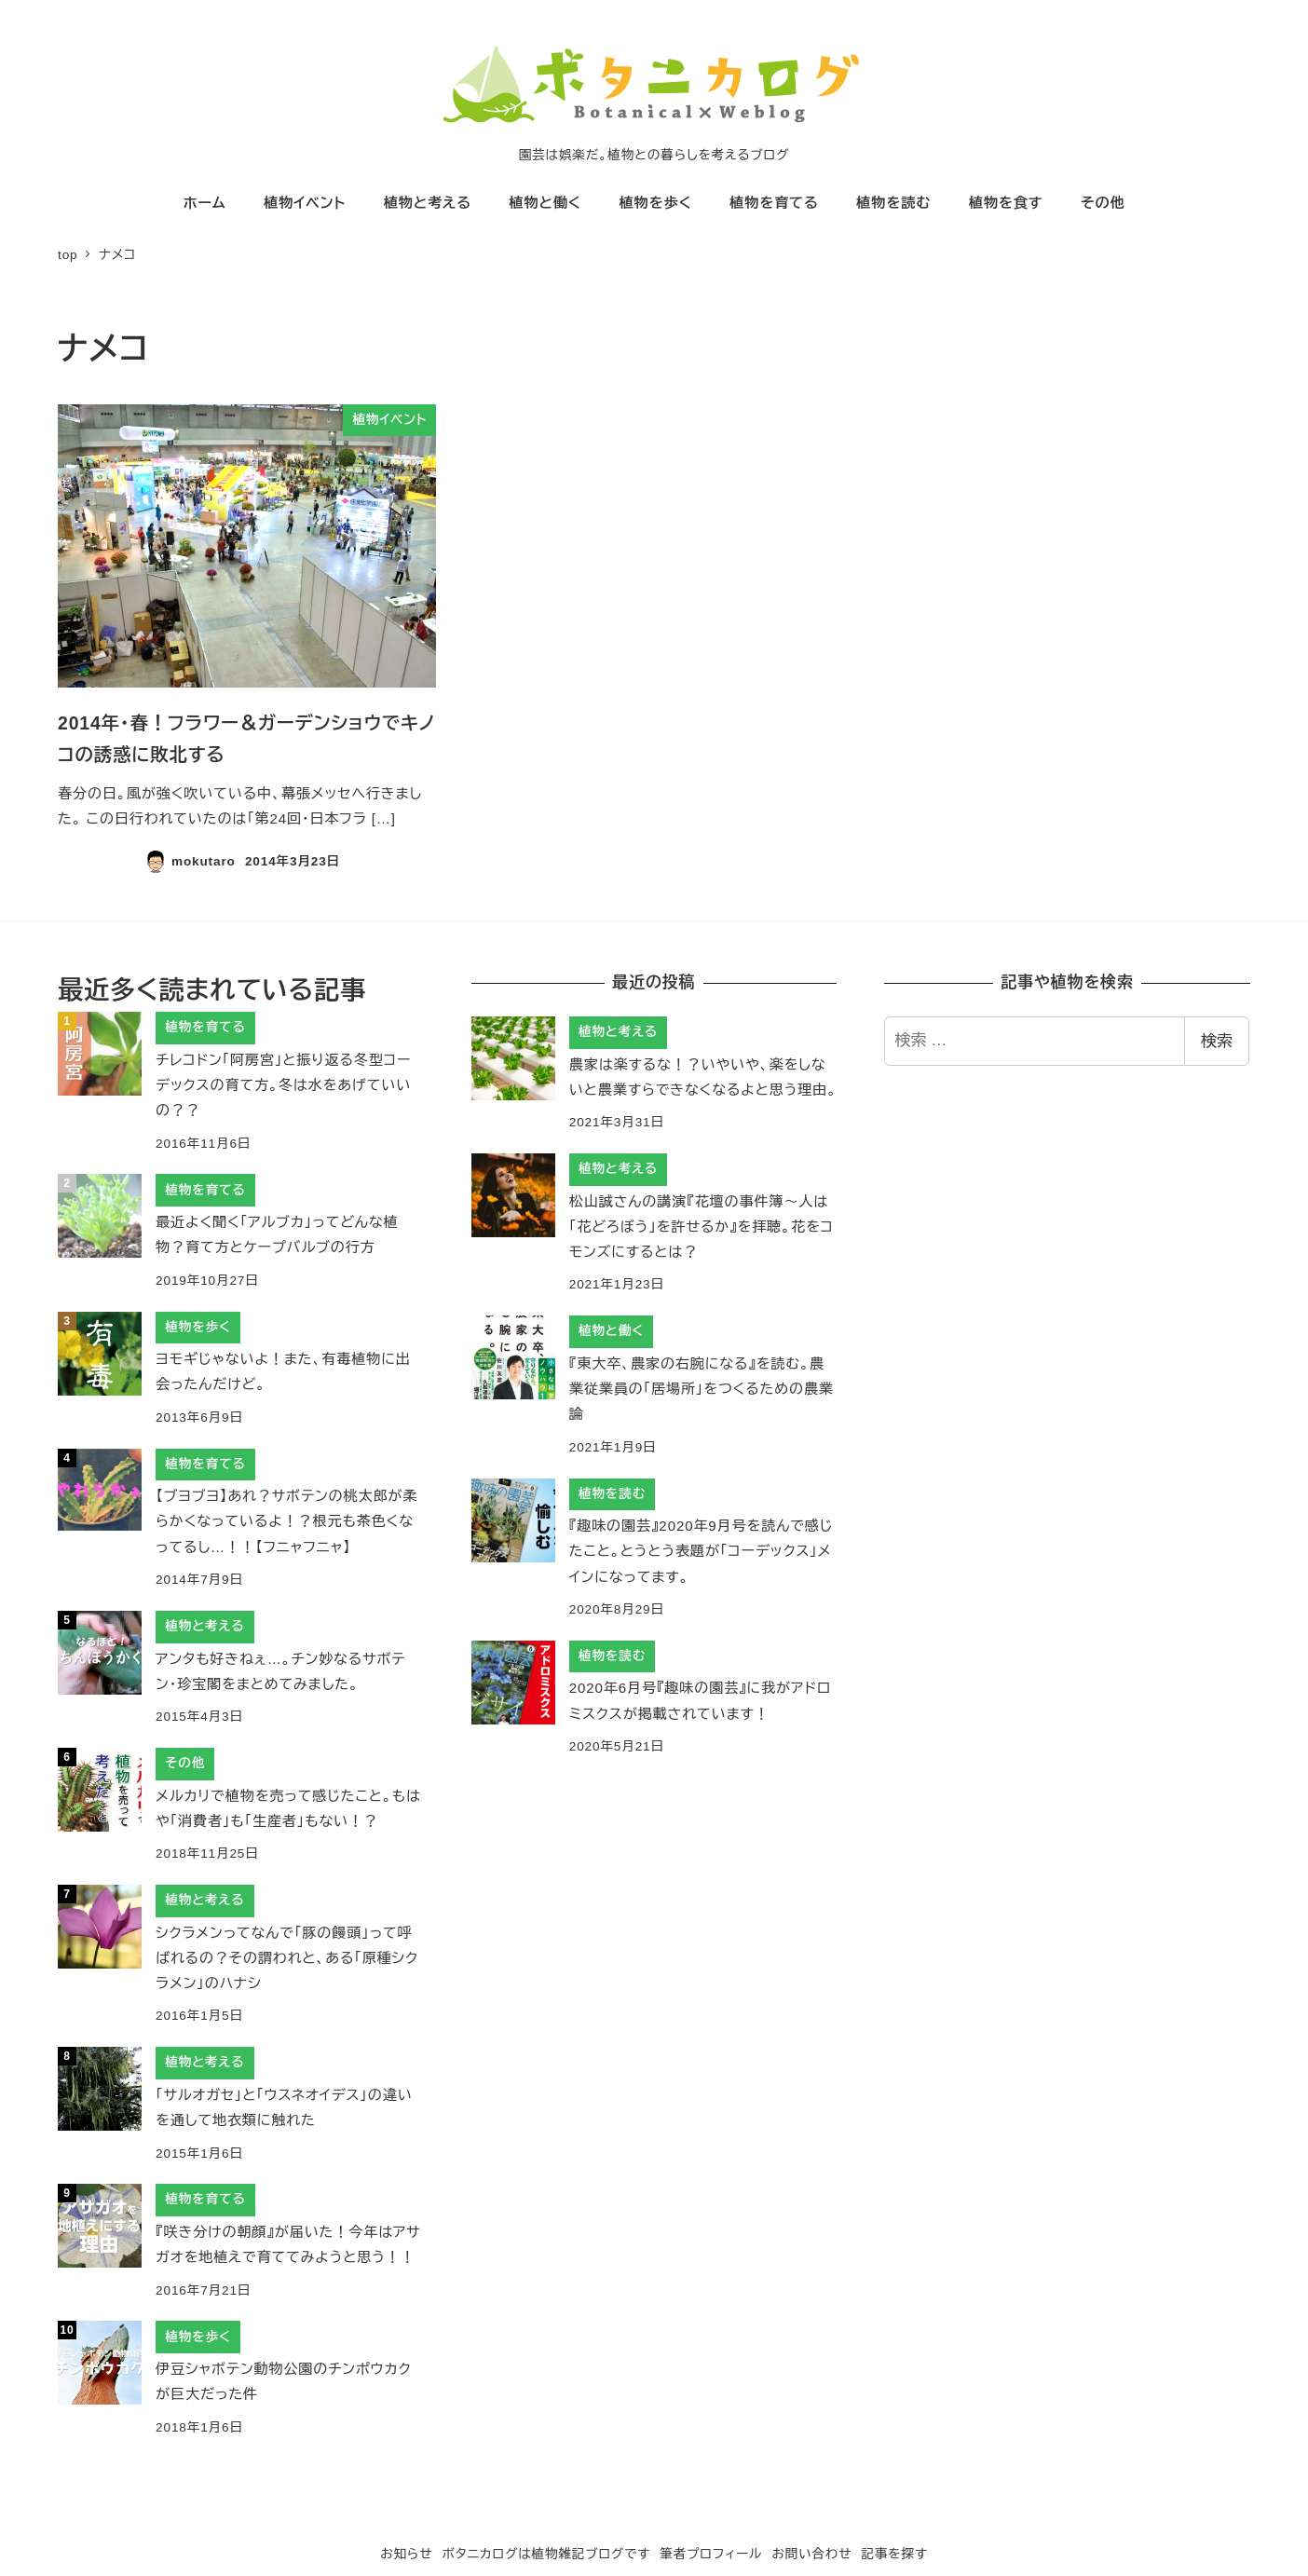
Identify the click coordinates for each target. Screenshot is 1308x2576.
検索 (1217, 1041)
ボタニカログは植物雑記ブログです (546, 2554)
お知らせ (406, 2554)
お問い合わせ (811, 2554)
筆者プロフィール (711, 2554)
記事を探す (894, 2554)
